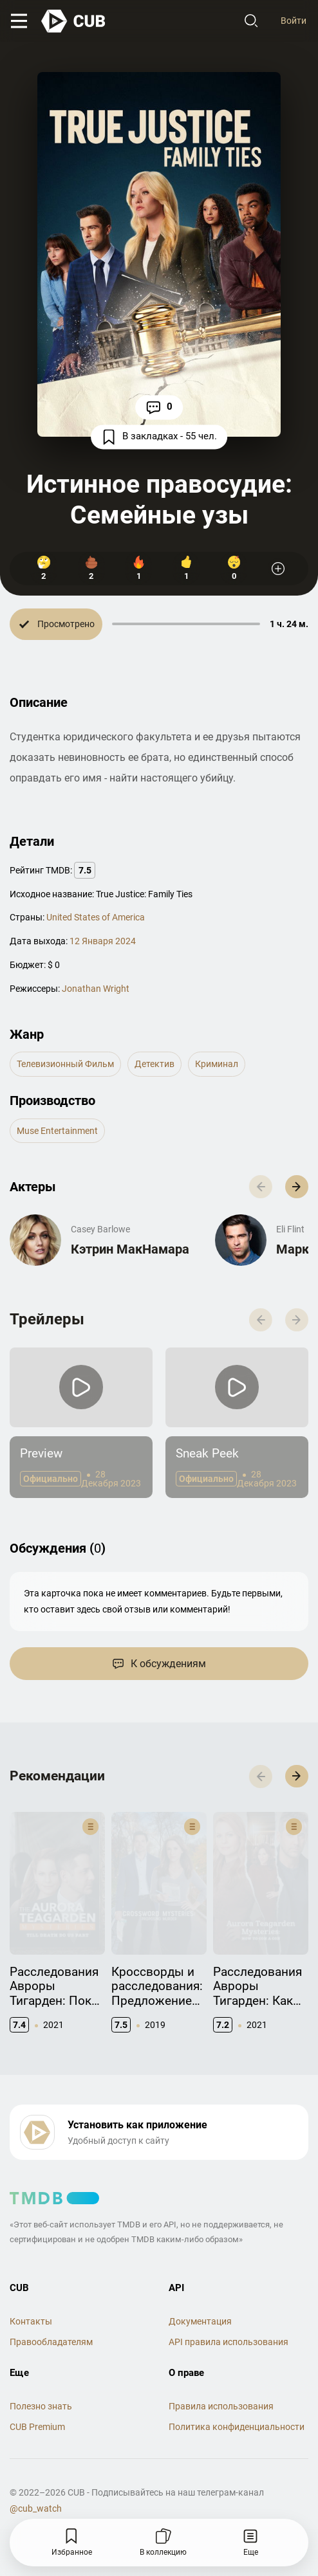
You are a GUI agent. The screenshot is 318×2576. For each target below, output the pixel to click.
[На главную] (74, 21)
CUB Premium (37, 2399)
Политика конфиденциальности (236, 2399)
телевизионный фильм (65, 1064)
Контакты (31, 2294)
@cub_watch (36, 2481)
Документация (200, 2294)
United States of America (95, 917)
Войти (293, 20)
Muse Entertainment (57, 1131)
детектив (154, 1064)
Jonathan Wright (95, 988)
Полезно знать (41, 2379)
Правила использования (221, 2379)
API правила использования (228, 2315)
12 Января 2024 (103, 941)
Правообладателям (51, 2315)
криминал (216, 1064)
